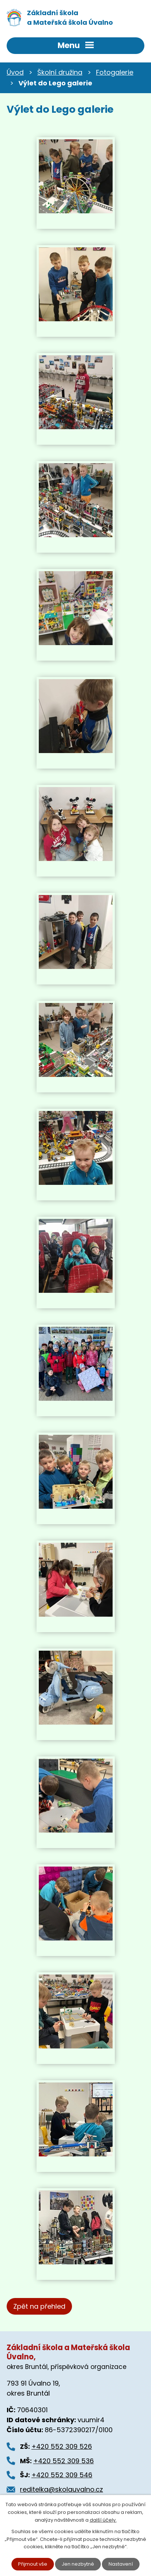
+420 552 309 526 (61, 2446)
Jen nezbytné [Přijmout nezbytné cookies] (78, 2563)
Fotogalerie (114, 72)
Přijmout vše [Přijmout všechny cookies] (32, 2563)
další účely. (103, 2520)
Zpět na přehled (39, 2306)
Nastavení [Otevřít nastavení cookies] (121, 2563)
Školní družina (59, 72)
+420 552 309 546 (61, 2475)
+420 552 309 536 (63, 2460)
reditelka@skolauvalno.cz (61, 2489)
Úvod (15, 72)
